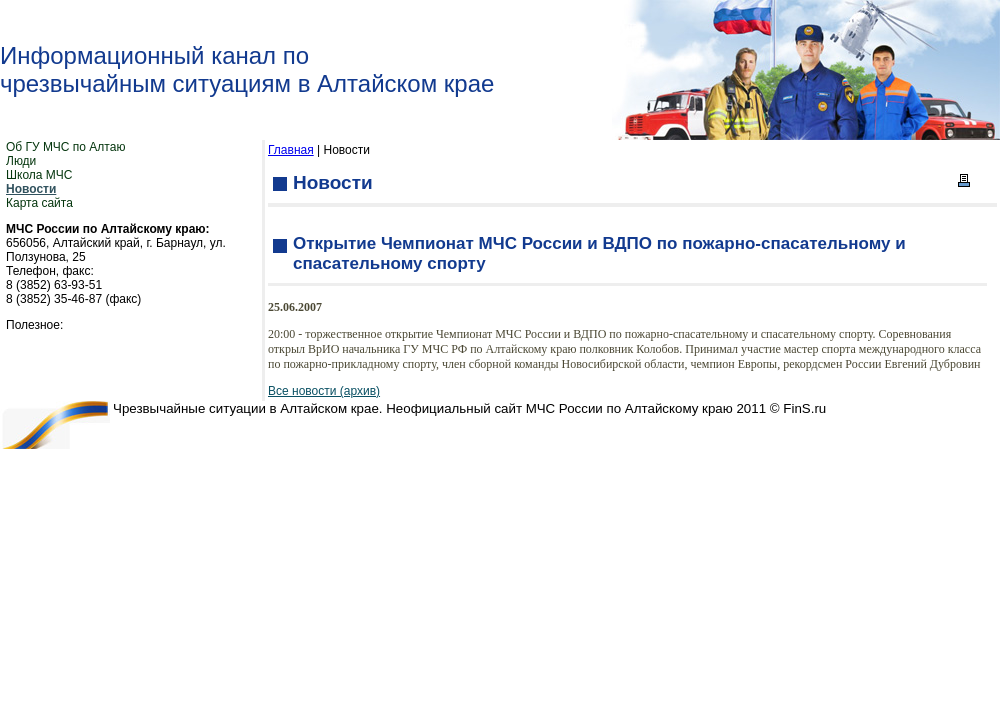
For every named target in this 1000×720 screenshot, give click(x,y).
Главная (291, 150)
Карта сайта (39, 203)
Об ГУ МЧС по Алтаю (65, 147)
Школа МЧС (39, 175)
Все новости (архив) (324, 391)
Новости (31, 189)
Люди (21, 161)
